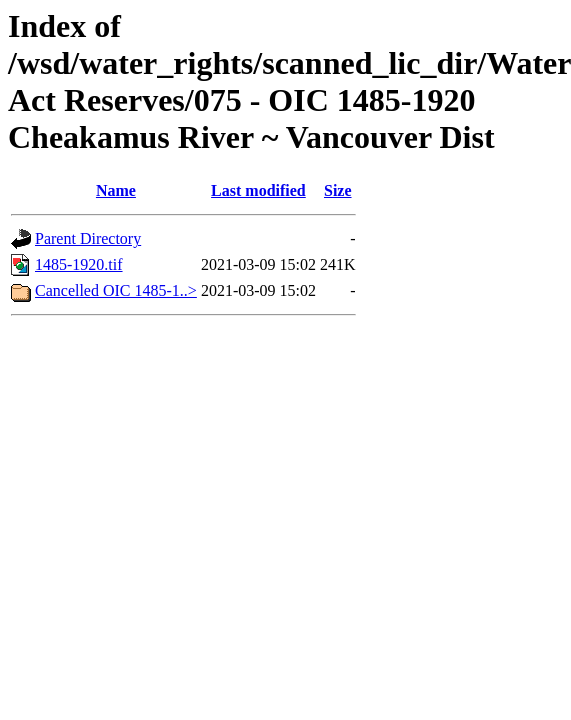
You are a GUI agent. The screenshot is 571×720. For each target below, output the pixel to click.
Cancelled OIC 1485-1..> (116, 290)
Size (338, 190)
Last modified (258, 190)
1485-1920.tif (79, 264)
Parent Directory (88, 238)
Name (116, 190)
